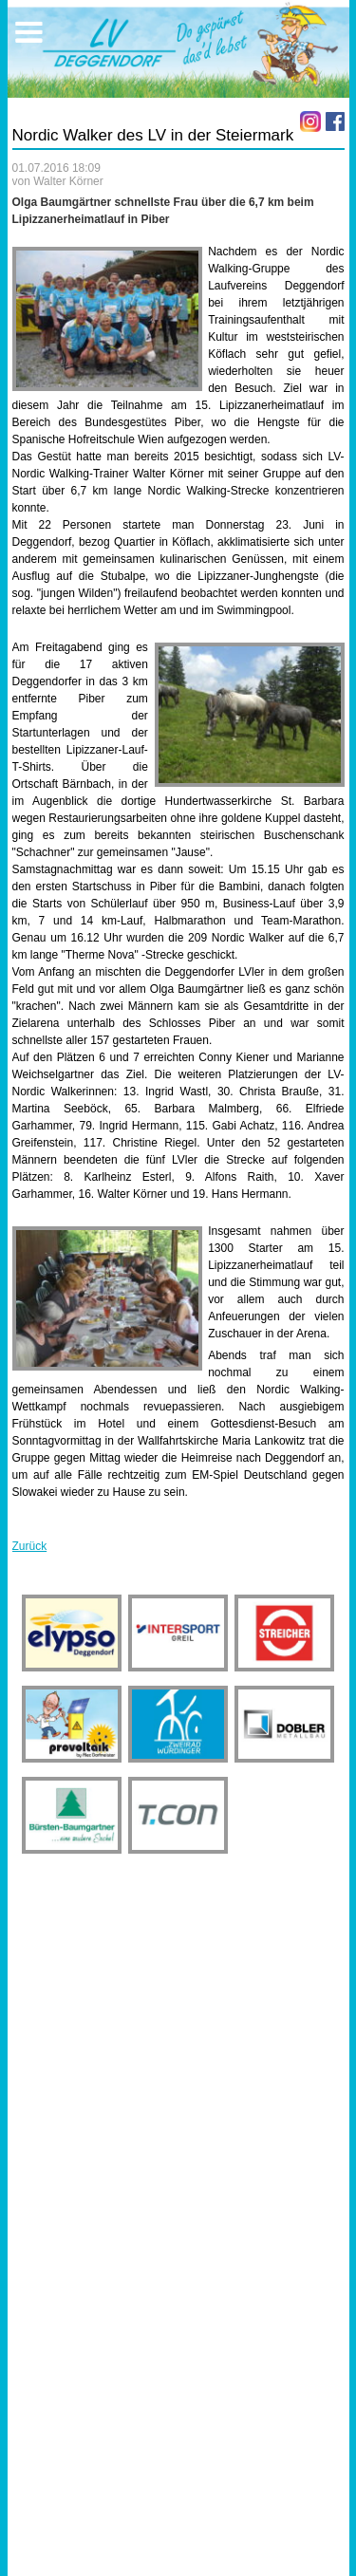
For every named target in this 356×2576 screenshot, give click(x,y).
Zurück (29, 1546)
